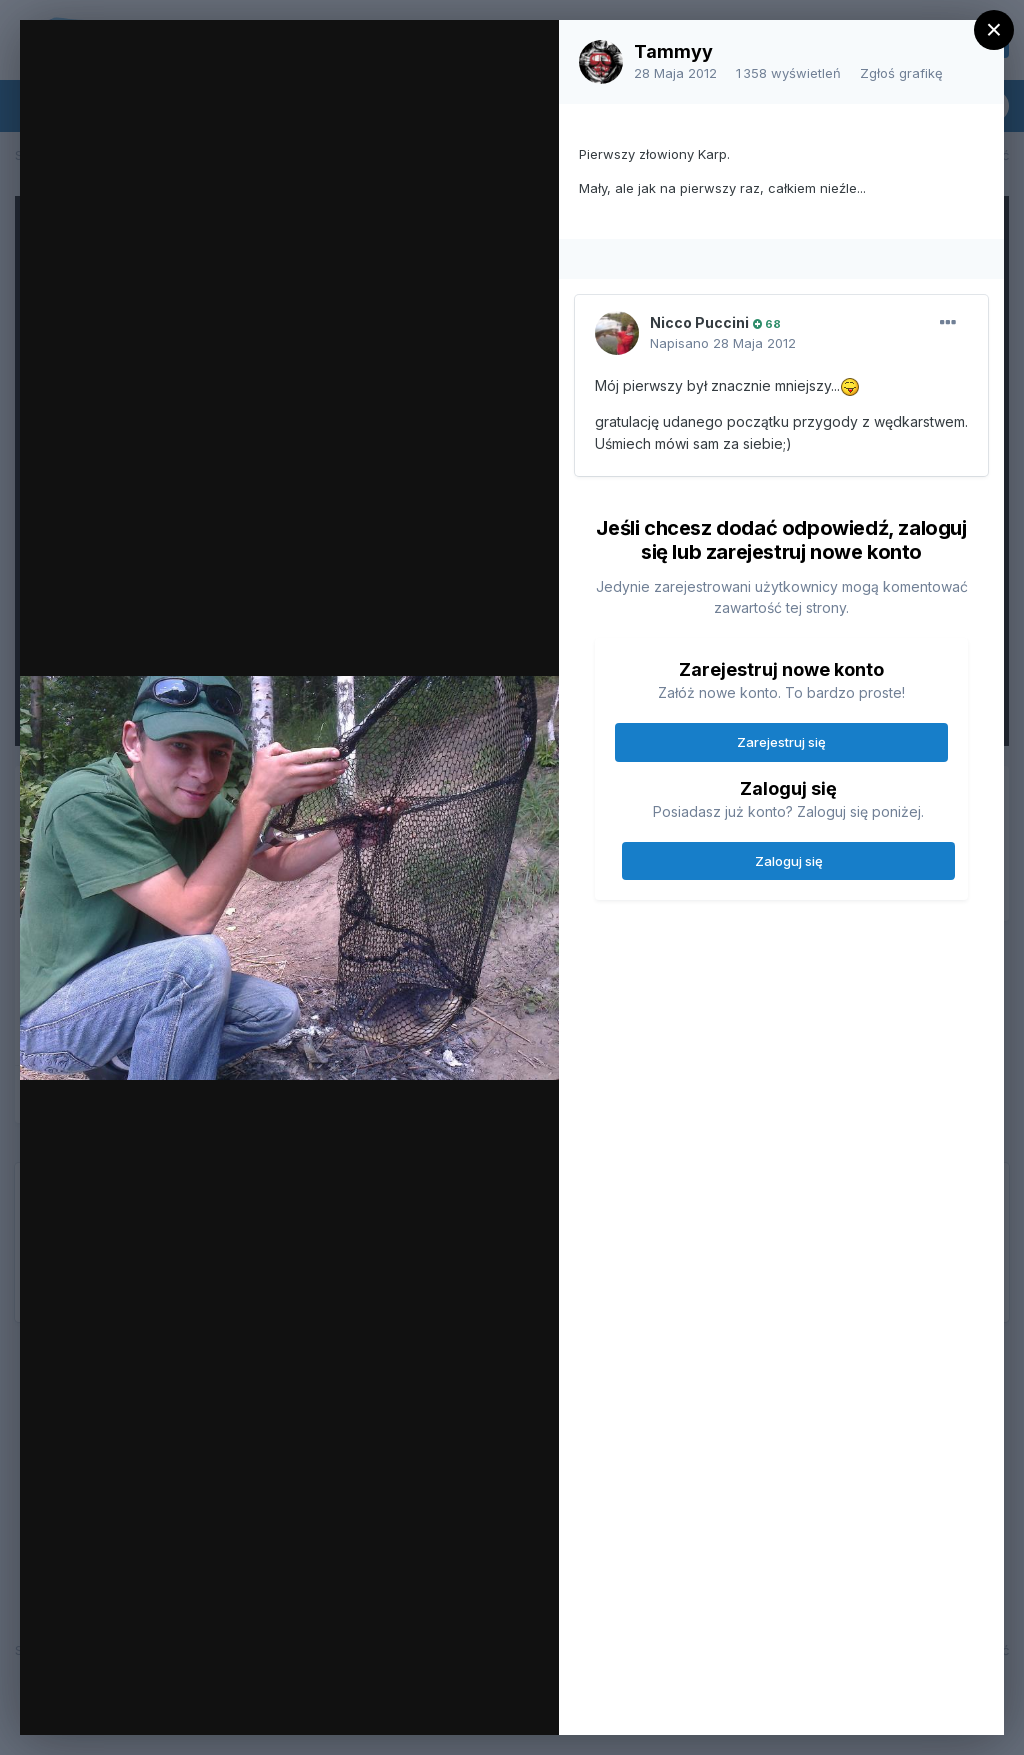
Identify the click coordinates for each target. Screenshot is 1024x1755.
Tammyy (673, 51)
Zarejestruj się (781, 742)
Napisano (723, 343)
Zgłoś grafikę (901, 73)
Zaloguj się (789, 861)
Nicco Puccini (699, 322)
